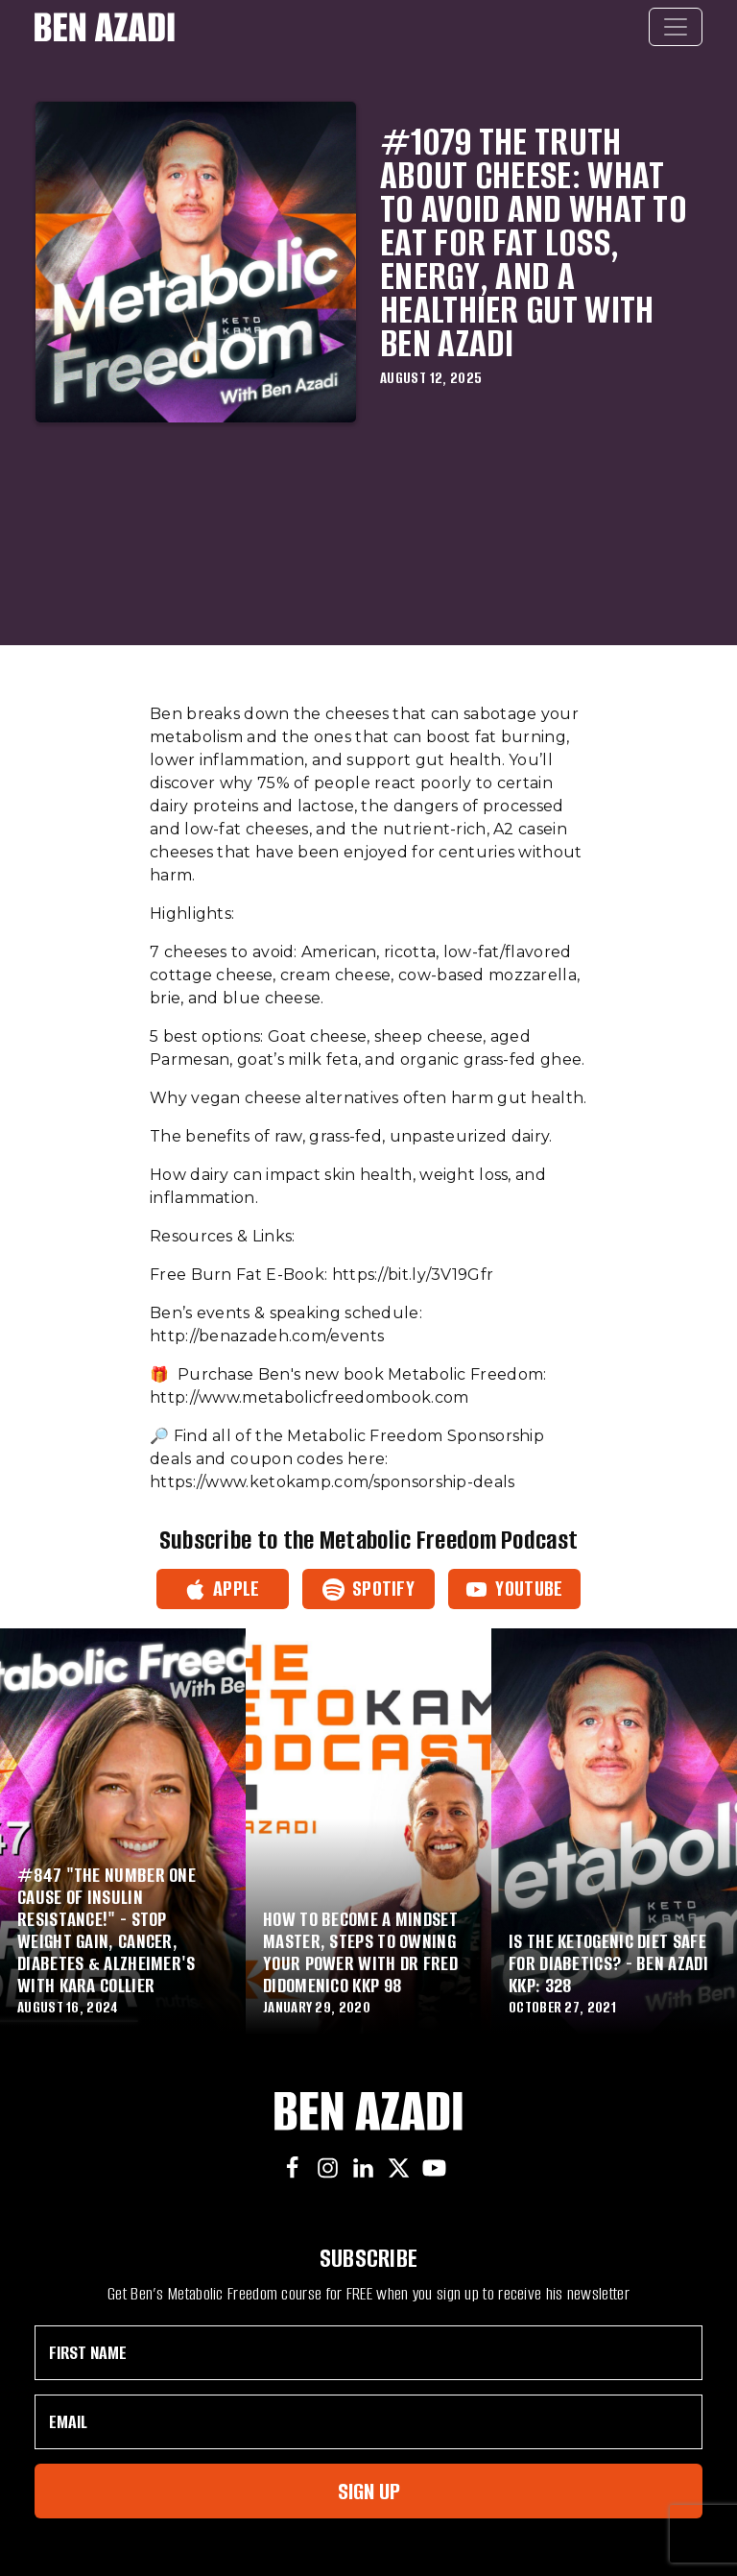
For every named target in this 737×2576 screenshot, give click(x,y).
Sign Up (369, 2491)
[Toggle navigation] (675, 27)
